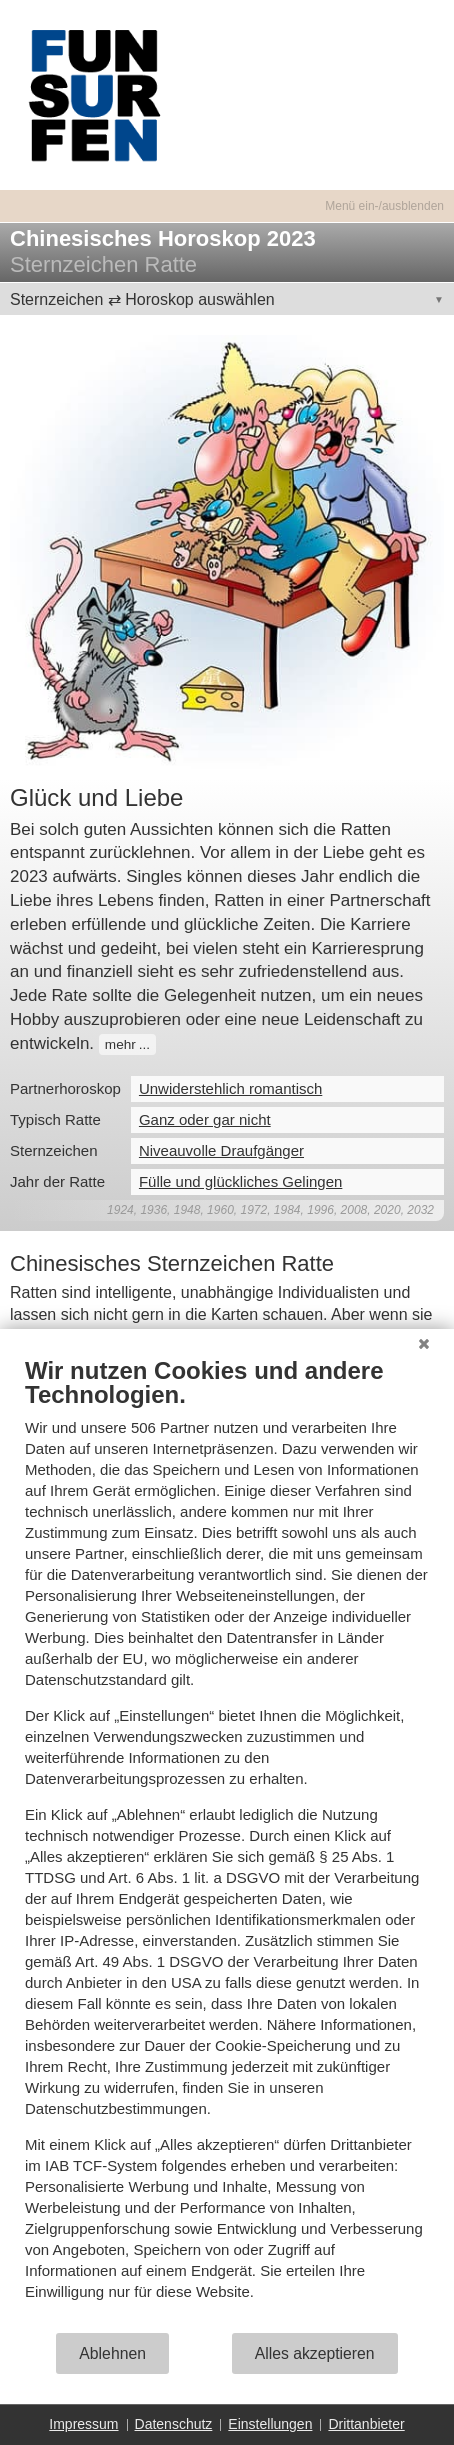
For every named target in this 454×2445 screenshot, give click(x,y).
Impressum (83, 2424)
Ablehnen (112, 2353)
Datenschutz (174, 2424)
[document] (227, 1843)
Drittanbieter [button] (366, 2424)
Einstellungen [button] (270, 2424)
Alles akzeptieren (315, 2353)
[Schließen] (424, 1344)
